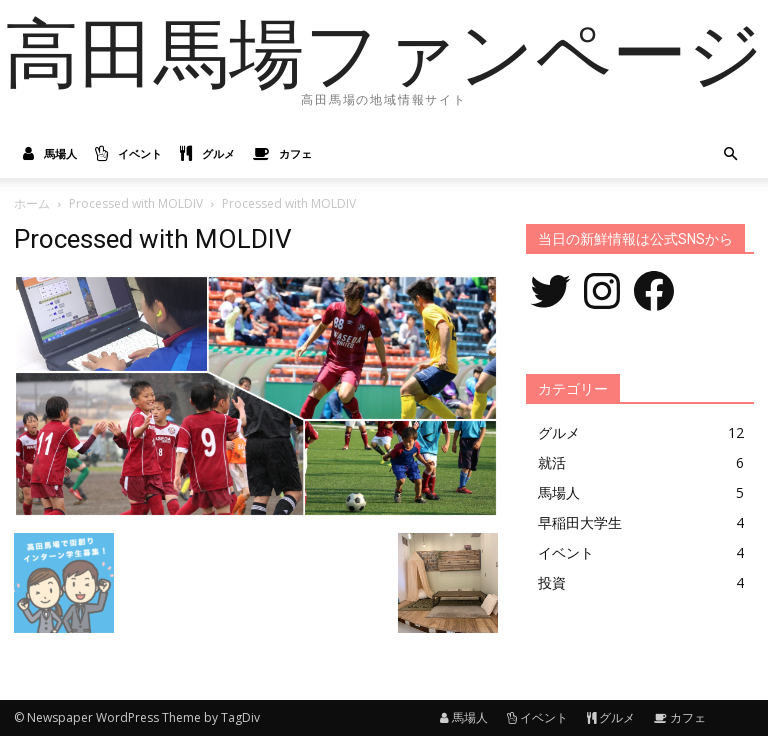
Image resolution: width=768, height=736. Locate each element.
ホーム (32, 203)
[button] (730, 154)
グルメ (207, 154)
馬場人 (50, 154)
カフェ (282, 154)
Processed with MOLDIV (136, 203)
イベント (128, 154)
